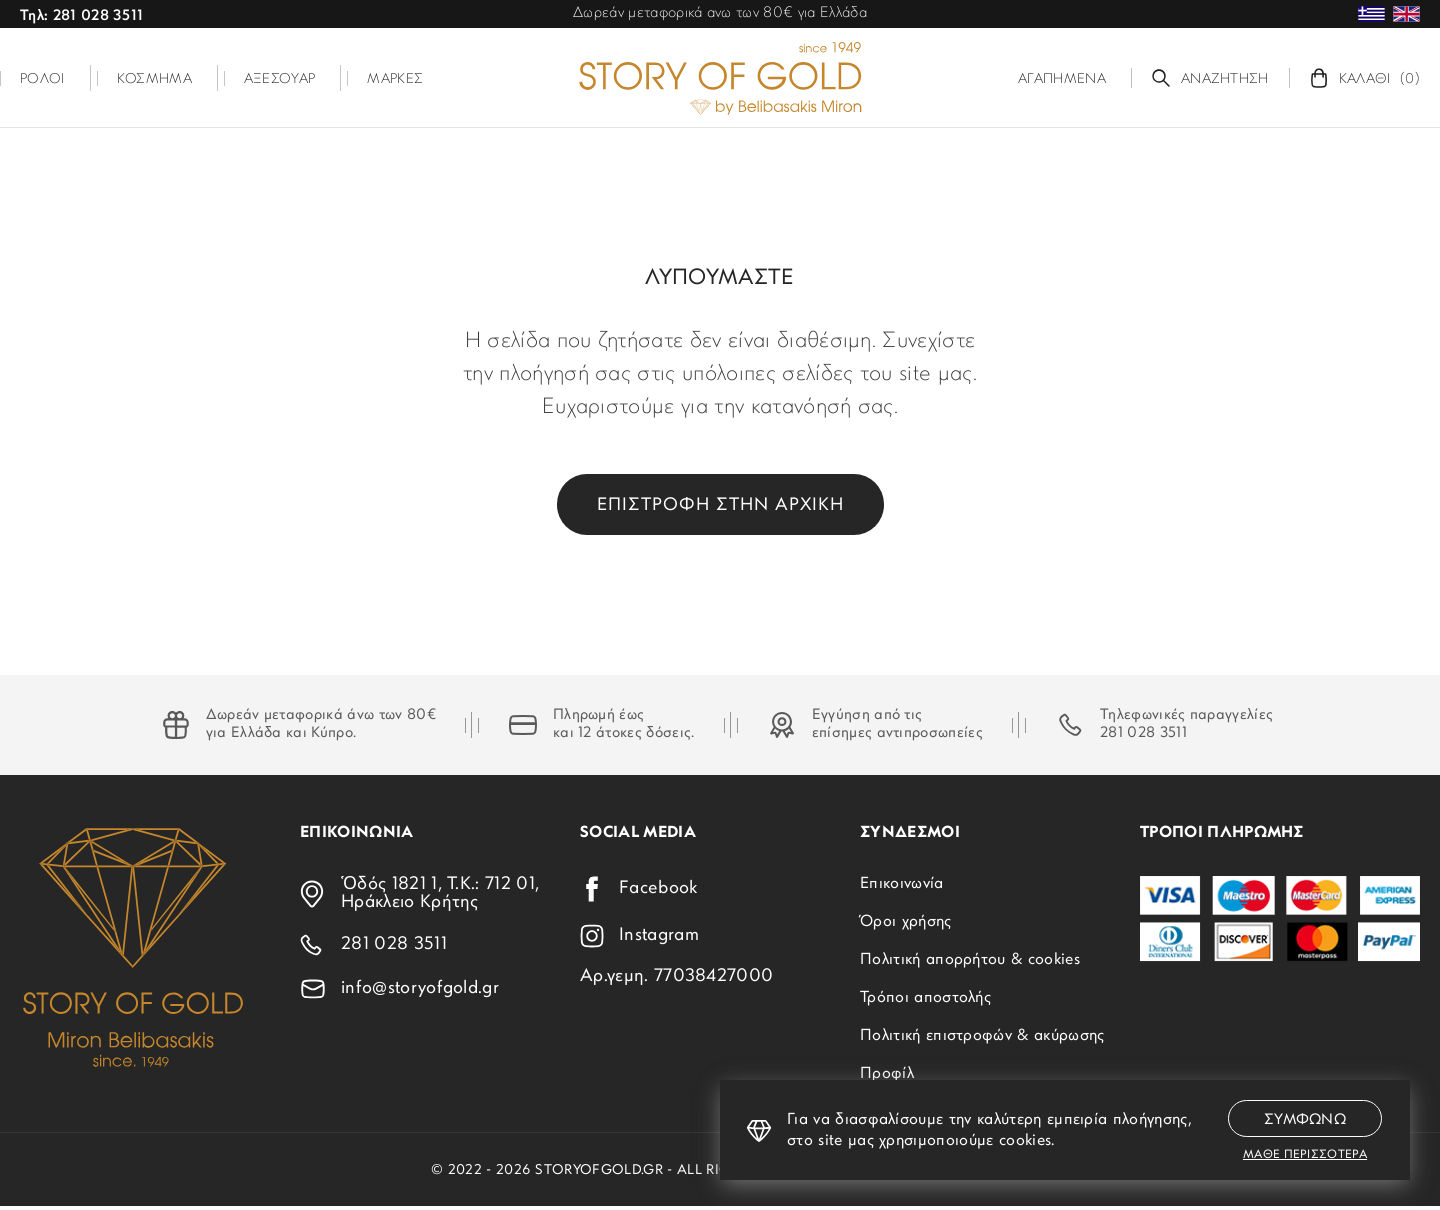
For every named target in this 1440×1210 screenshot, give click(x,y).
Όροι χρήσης (906, 922)
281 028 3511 (1143, 733)
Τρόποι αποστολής (925, 998)
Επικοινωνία (902, 884)
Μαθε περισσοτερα (1305, 1155)
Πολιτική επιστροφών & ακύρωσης (982, 1036)
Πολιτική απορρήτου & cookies (970, 960)
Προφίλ (887, 1074)
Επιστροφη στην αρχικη (720, 505)
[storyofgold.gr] (720, 78)
